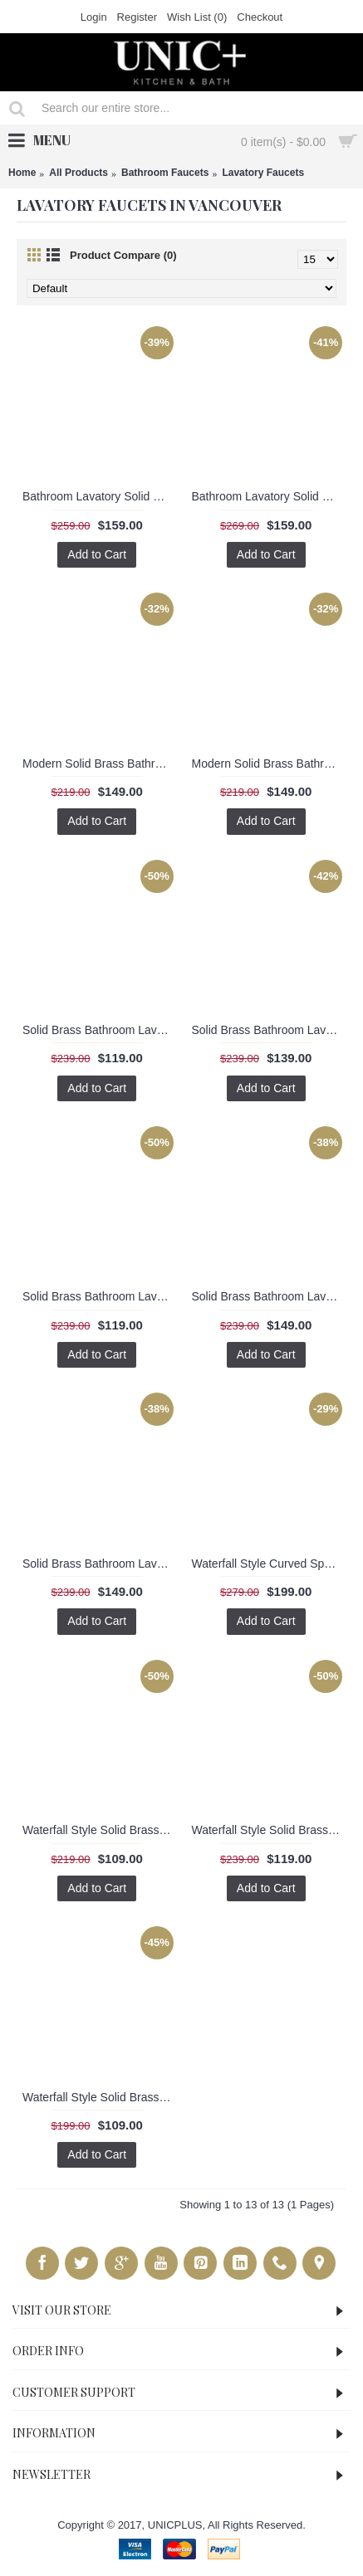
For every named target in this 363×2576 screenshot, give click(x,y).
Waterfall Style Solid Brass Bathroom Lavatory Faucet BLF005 (100, 2097)
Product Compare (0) (123, 255)
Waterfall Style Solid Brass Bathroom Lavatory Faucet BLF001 (100, 1830)
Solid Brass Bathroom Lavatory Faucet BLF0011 (100, 1030)
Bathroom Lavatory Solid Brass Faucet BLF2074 (269, 496)
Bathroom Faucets (164, 172)
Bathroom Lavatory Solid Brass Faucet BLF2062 (100, 496)
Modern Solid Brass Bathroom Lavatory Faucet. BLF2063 (100, 763)
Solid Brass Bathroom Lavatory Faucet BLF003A (100, 1296)
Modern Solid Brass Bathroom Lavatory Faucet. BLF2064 (269, 763)
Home (22, 172)
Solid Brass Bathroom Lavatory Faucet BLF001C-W (269, 1030)
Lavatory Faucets (263, 172)
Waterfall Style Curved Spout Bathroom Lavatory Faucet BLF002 (269, 1563)
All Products (78, 172)
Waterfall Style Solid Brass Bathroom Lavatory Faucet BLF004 (269, 1830)
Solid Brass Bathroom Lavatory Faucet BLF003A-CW (269, 1296)
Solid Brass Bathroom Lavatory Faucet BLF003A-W (100, 1563)
